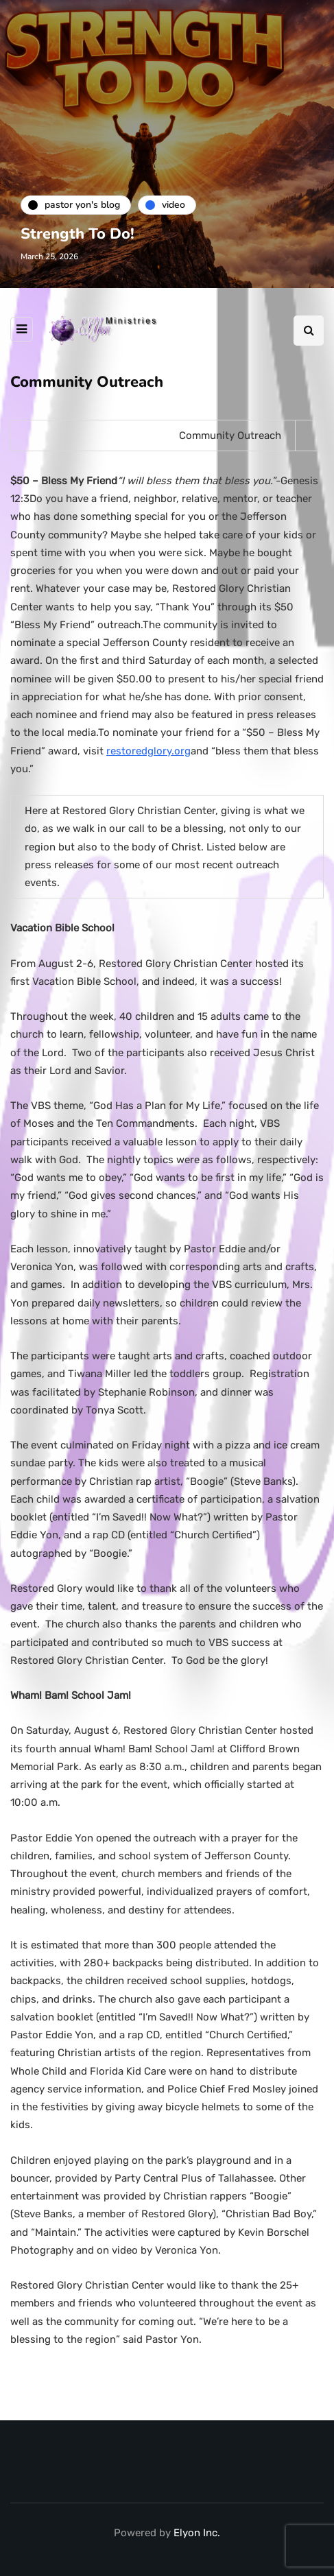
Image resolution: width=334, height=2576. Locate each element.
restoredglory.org (148, 751)
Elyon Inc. (197, 2533)
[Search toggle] (309, 330)
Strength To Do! (77, 234)
